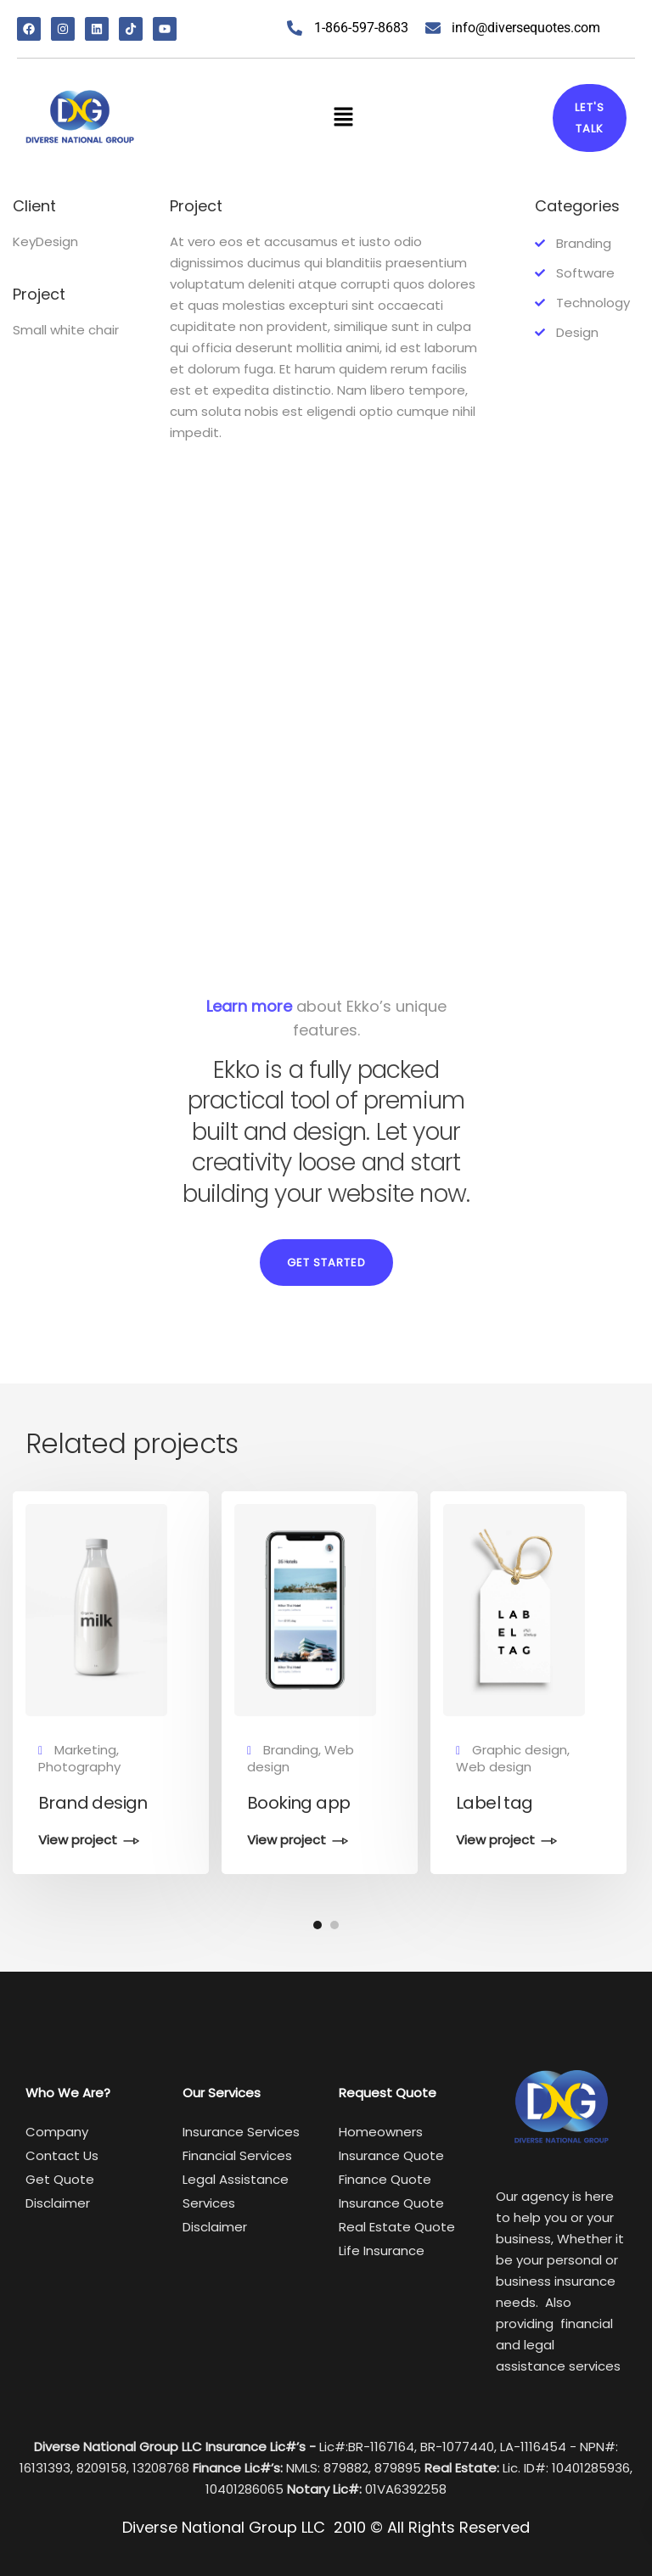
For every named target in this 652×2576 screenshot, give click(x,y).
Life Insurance (381, 2250)
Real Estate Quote (397, 2227)
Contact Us (61, 2155)
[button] (343, 118)
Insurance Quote (391, 2203)
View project (77, 1841)
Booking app (298, 1803)
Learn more (249, 1006)
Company (56, 2132)
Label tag (494, 1803)
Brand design (93, 1803)
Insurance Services (241, 2132)
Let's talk (589, 118)
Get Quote (59, 2179)
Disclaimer (57, 2203)
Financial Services (237, 2155)
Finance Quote (385, 2179)
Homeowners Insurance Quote (391, 2143)
